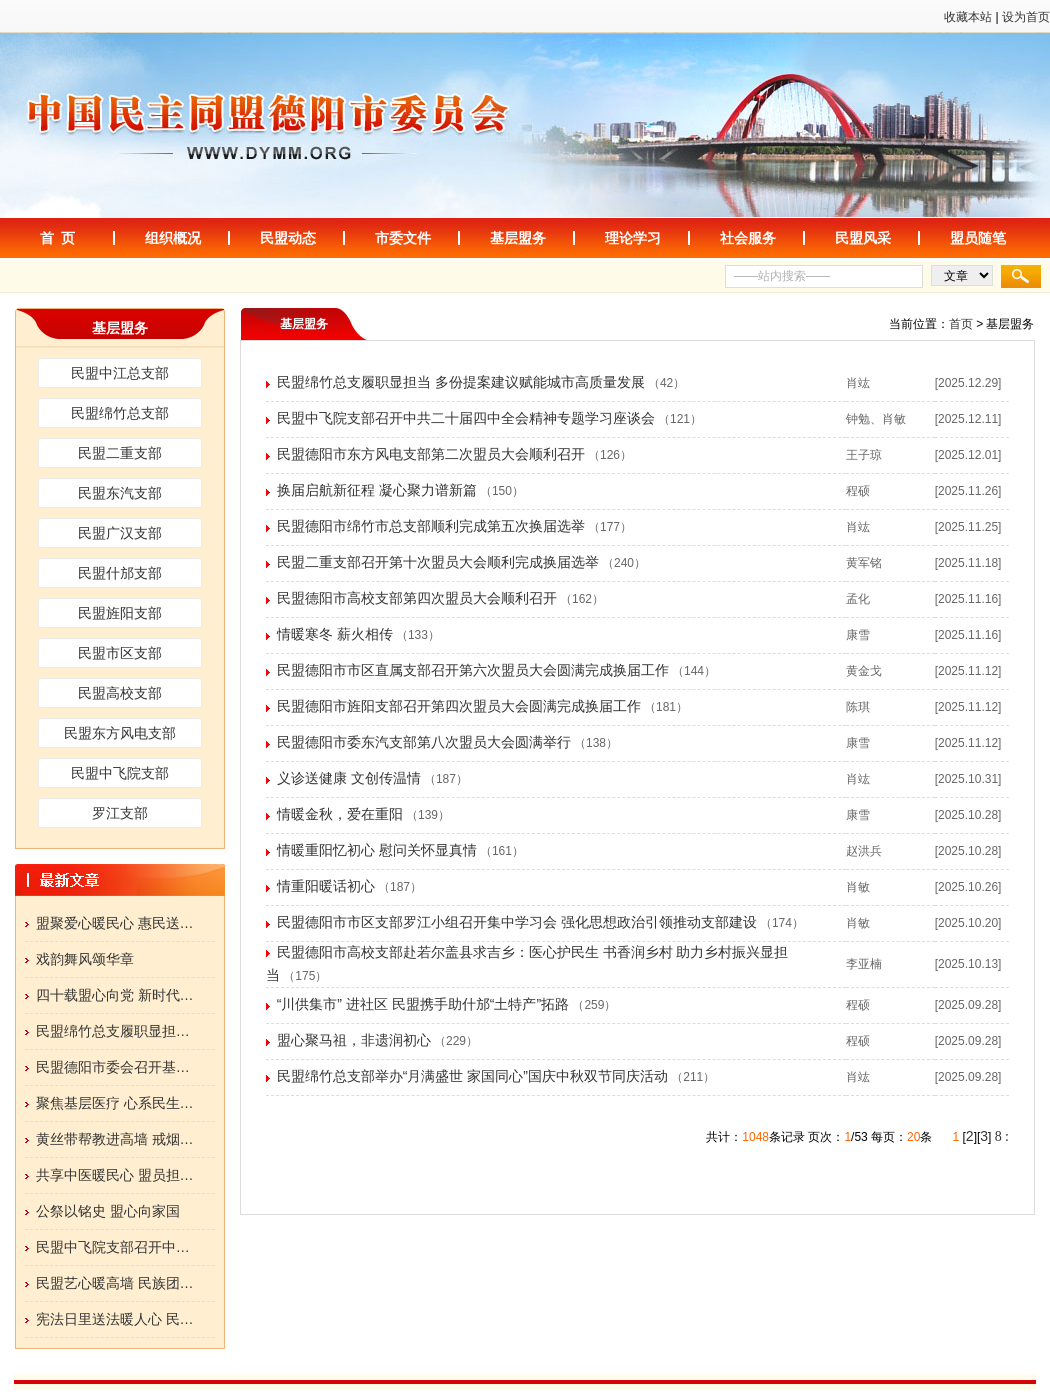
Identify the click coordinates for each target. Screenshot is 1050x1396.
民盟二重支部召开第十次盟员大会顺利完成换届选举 (438, 562)
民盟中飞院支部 (120, 773)
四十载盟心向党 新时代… (115, 995)
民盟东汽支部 (120, 493)
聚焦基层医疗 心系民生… (115, 1103)
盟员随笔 (978, 238)
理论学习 (633, 238)
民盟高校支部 (120, 693)
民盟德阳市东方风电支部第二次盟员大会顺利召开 (431, 454)
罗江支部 (120, 813)
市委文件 (403, 238)
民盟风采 (863, 238)
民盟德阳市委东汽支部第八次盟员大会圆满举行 (424, 742)
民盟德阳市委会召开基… (113, 1067)
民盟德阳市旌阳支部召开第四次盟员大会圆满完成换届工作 (459, 706)
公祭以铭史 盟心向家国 (108, 1211)
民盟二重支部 (120, 453)
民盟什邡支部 (120, 573)
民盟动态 (288, 238)
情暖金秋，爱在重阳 (340, 814)
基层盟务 (518, 238)
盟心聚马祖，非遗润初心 (354, 1040)
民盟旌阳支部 (120, 613)
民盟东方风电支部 (120, 733)
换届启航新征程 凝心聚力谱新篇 (377, 490)
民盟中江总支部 (120, 373)
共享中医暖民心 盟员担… (115, 1175)
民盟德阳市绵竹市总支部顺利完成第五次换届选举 (431, 526)
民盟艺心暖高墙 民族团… (115, 1283)
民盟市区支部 (120, 653)
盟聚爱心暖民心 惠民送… (115, 923)
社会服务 (748, 238)
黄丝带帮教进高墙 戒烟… (115, 1139)
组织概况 (173, 238)
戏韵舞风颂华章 (85, 959)
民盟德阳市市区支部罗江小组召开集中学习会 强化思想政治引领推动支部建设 (517, 922)
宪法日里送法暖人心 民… (115, 1319)
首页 (961, 324)
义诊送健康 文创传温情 (349, 778)
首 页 (58, 238)
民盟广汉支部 (120, 533)
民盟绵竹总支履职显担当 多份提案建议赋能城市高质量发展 (461, 382)
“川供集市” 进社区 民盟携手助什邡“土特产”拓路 (423, 1004)
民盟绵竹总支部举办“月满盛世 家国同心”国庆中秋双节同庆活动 (472, 1076)
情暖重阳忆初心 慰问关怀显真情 (377, 850)
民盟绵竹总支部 (120, 413)
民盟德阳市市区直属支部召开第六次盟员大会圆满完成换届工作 (473, 670)
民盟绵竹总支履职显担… (113, 1031)
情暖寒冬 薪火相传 (335, 634)
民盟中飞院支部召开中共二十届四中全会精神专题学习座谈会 (466, 418)
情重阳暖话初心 (326, 886)
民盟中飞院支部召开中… (113, 1247)
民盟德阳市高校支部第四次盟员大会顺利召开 (417, 598)
